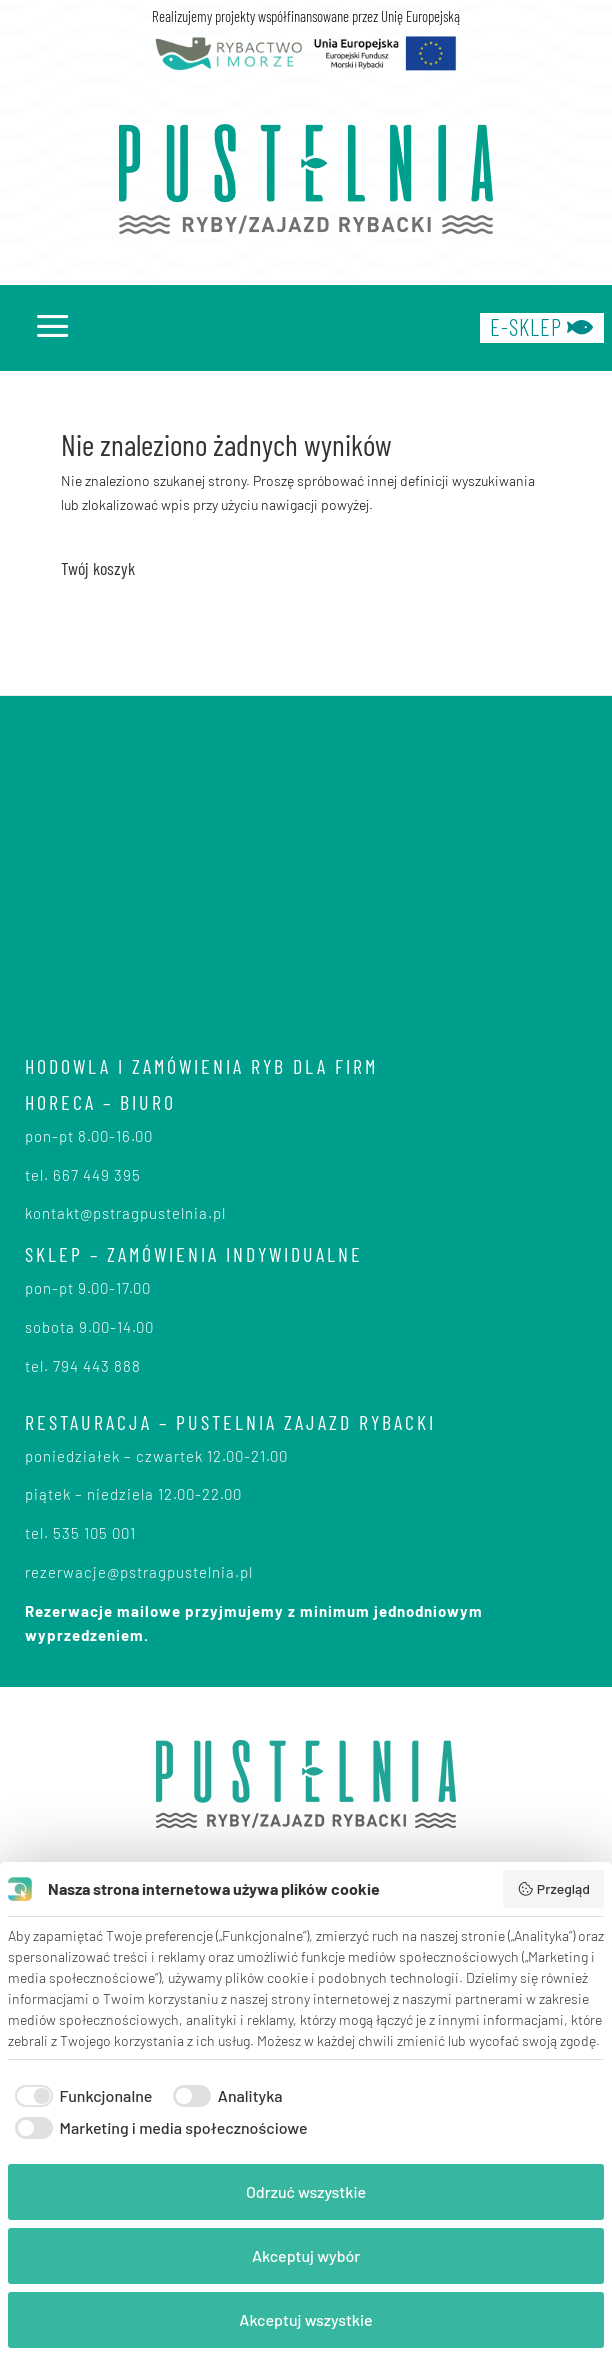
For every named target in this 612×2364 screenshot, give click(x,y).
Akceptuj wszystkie (305, 2319)
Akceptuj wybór (306, 2255)
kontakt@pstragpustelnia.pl (125, 1213)
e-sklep (542, 327)
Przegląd (553, 1889)
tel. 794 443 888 (83, 1366)
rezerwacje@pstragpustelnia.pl (139, 1572)
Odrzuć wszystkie (306, 2191)
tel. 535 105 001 (80, 1533)
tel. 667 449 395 (83, 1175)
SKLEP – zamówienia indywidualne (194, 1254)
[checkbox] (80, 2096)
